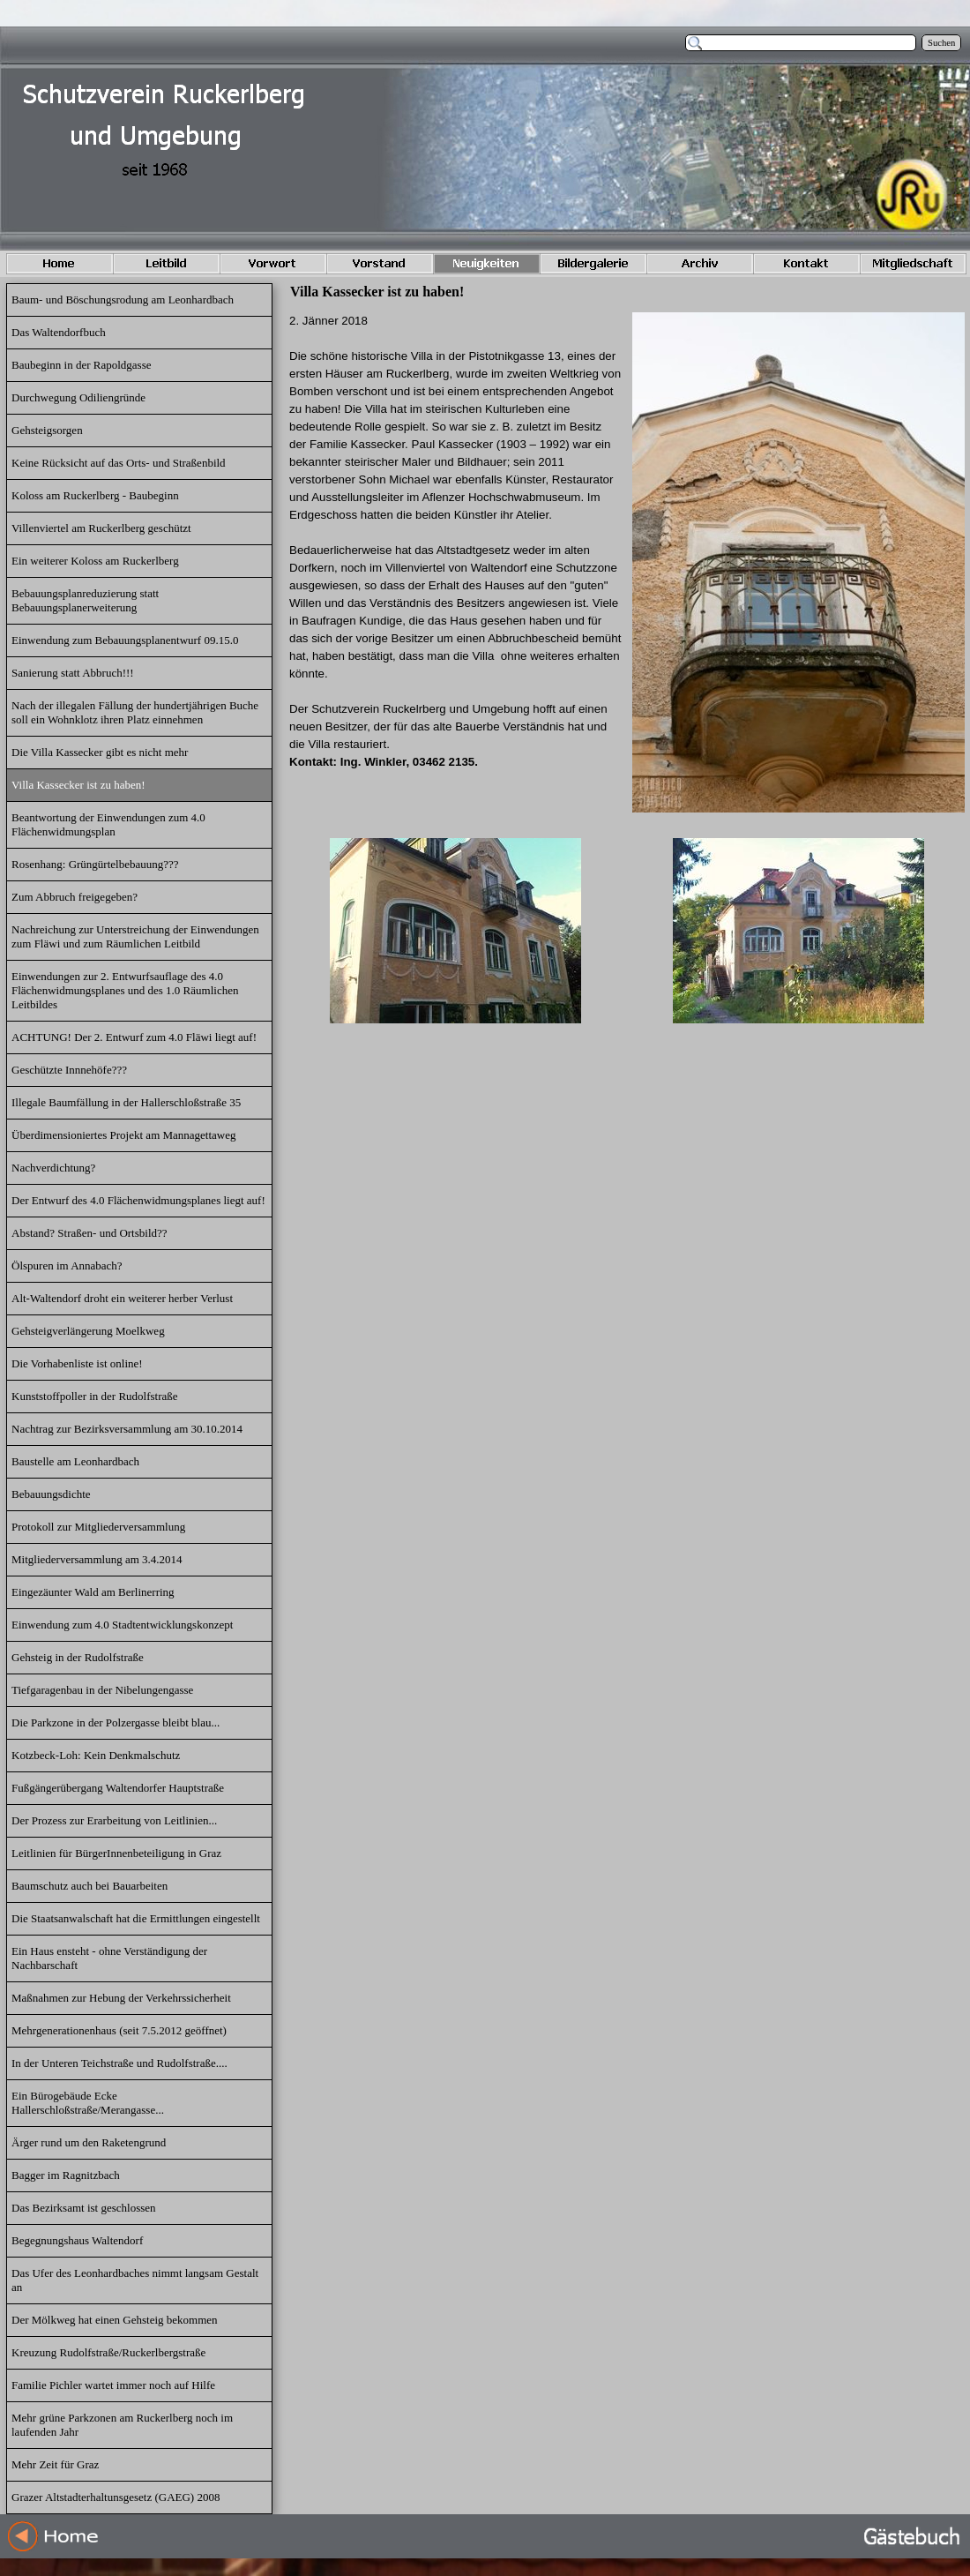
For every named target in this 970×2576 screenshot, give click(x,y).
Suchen (941, 43)
